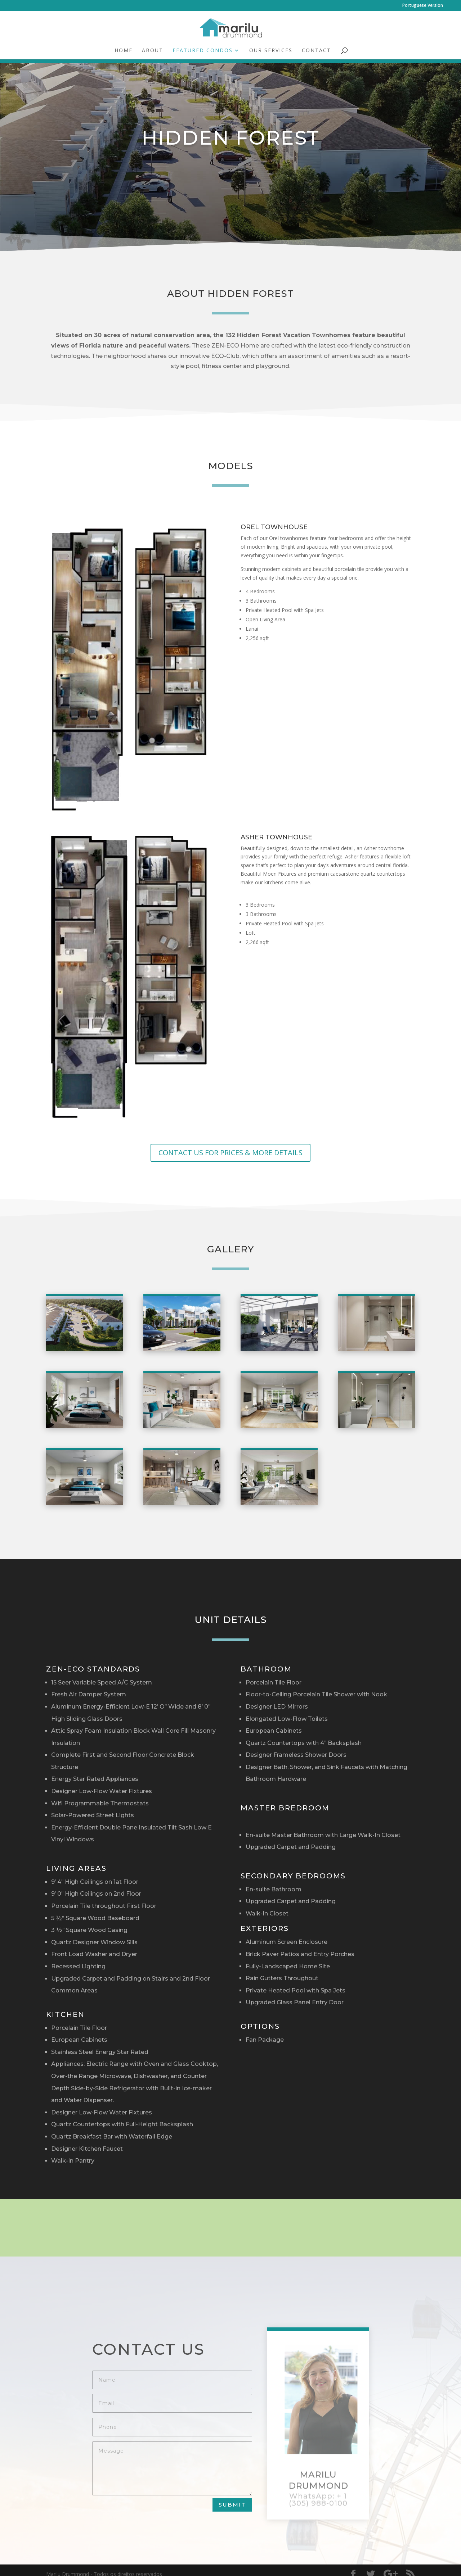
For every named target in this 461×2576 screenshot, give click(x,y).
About (152, 51)
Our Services (270, 51)
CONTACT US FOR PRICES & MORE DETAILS (230, 1152)
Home (124, 51)
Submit (232, 2504)
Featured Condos (203, 51)
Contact (316, 51)
